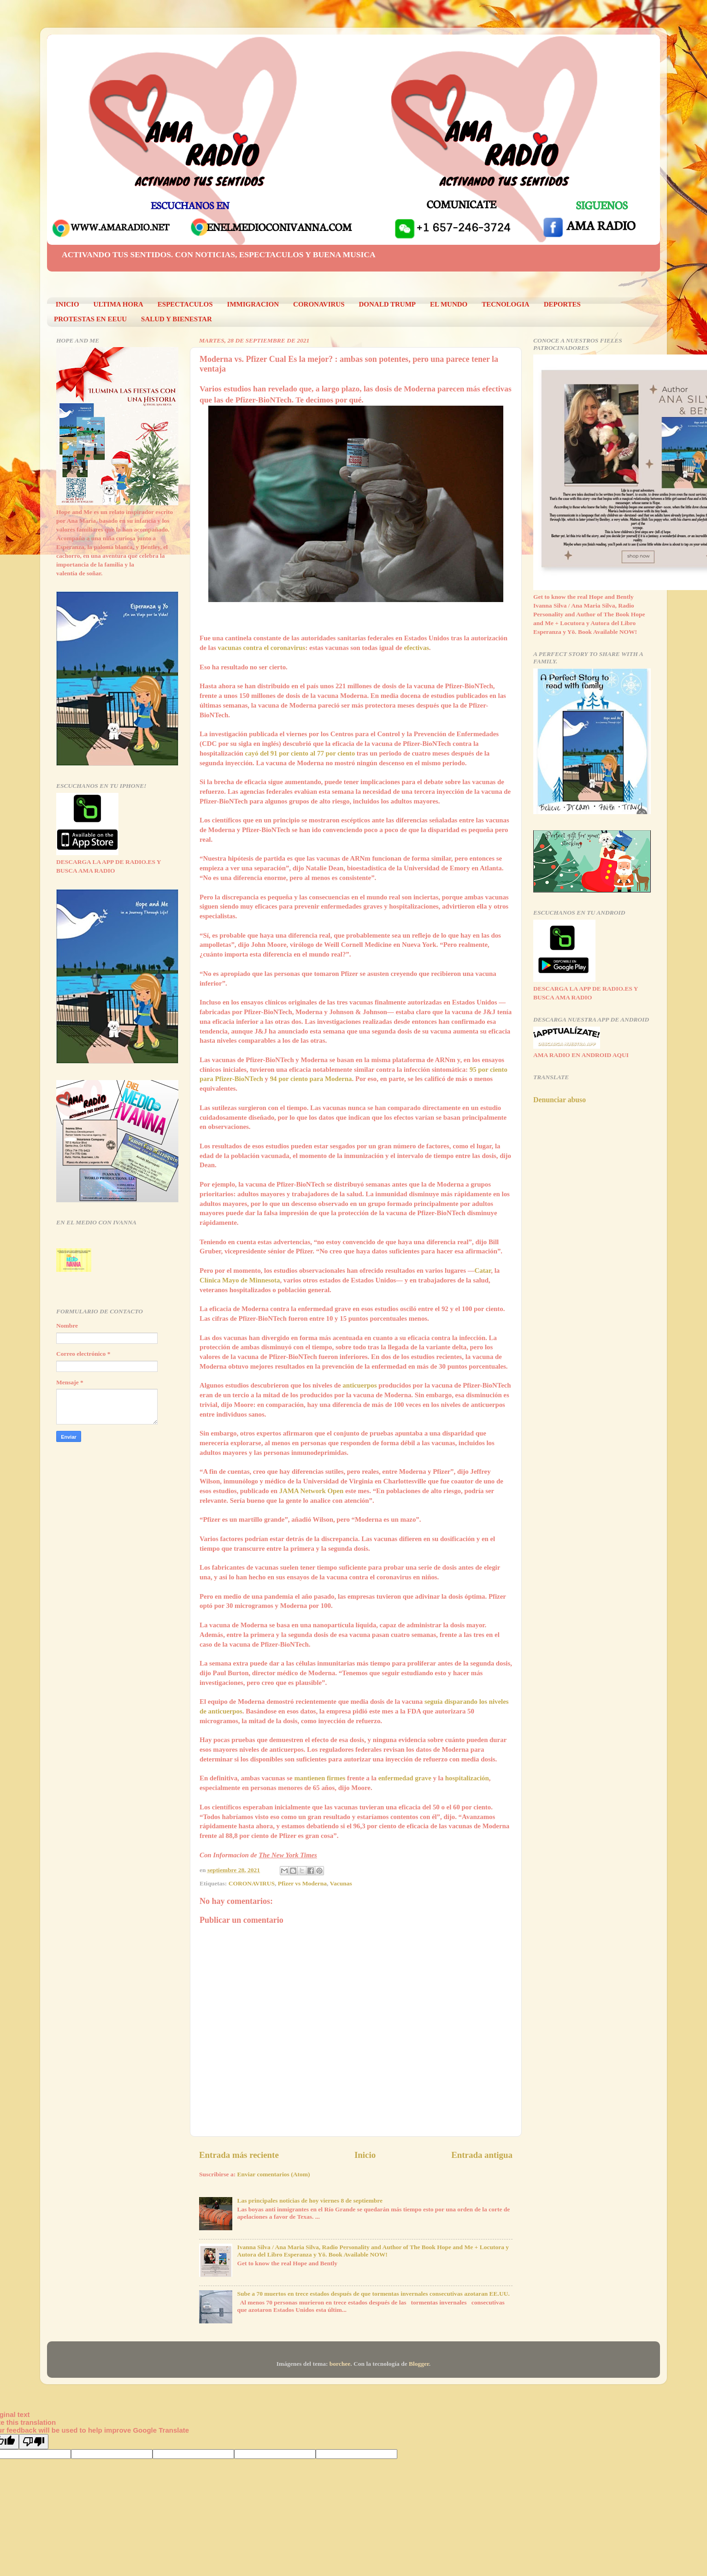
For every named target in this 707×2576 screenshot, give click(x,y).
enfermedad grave (404, 1778)
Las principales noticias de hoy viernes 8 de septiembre (310, 2200)
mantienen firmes (319, 1778)
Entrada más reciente (239, 2155)
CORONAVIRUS (318, 304)
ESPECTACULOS (185, 304)
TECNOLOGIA (505, 304)
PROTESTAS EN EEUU (90, 319)
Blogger (419, 2363)
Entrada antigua (482, 2155)
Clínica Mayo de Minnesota (240, 1280)
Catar (483, 1270)
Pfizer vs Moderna (302, 1883)
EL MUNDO (448, 304)
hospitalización (467, 1778)
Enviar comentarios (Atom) (273, 2174)
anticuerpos (359, 1385)
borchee (340, 2363)
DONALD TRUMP (387, 304)
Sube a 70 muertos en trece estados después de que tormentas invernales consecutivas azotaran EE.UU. (373, 2293)
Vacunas (341, 1883)
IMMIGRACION (253, 304)
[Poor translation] (33, 2441)
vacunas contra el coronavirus (262, 647)
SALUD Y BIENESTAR (176, 319)
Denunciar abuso (559, 1100)
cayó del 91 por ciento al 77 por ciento (300, 753)
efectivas (416, 647)
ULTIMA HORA (118, 304)
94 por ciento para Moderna (311, 1078)
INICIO (67, 304)
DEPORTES (562, 304)
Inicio (365, 2155)
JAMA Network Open (311, 1491)
